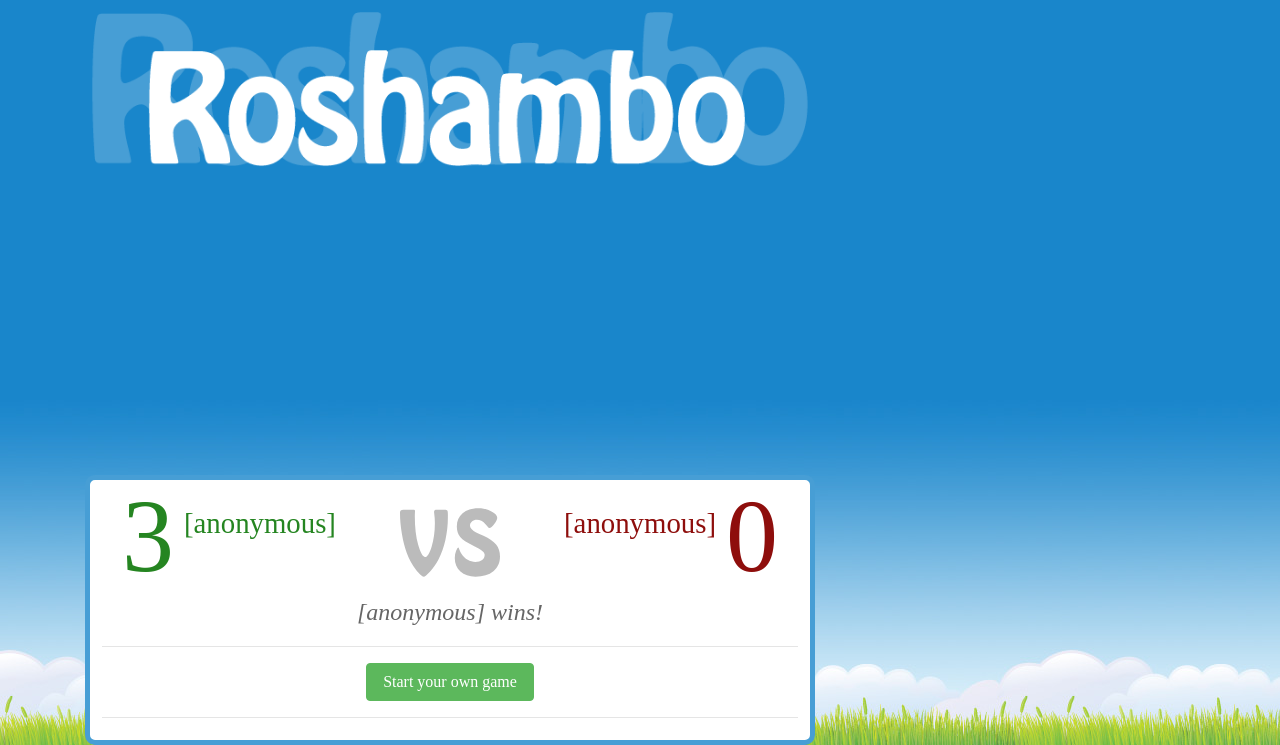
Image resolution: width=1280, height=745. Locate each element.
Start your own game (450, 681)
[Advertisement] (450, 325)
